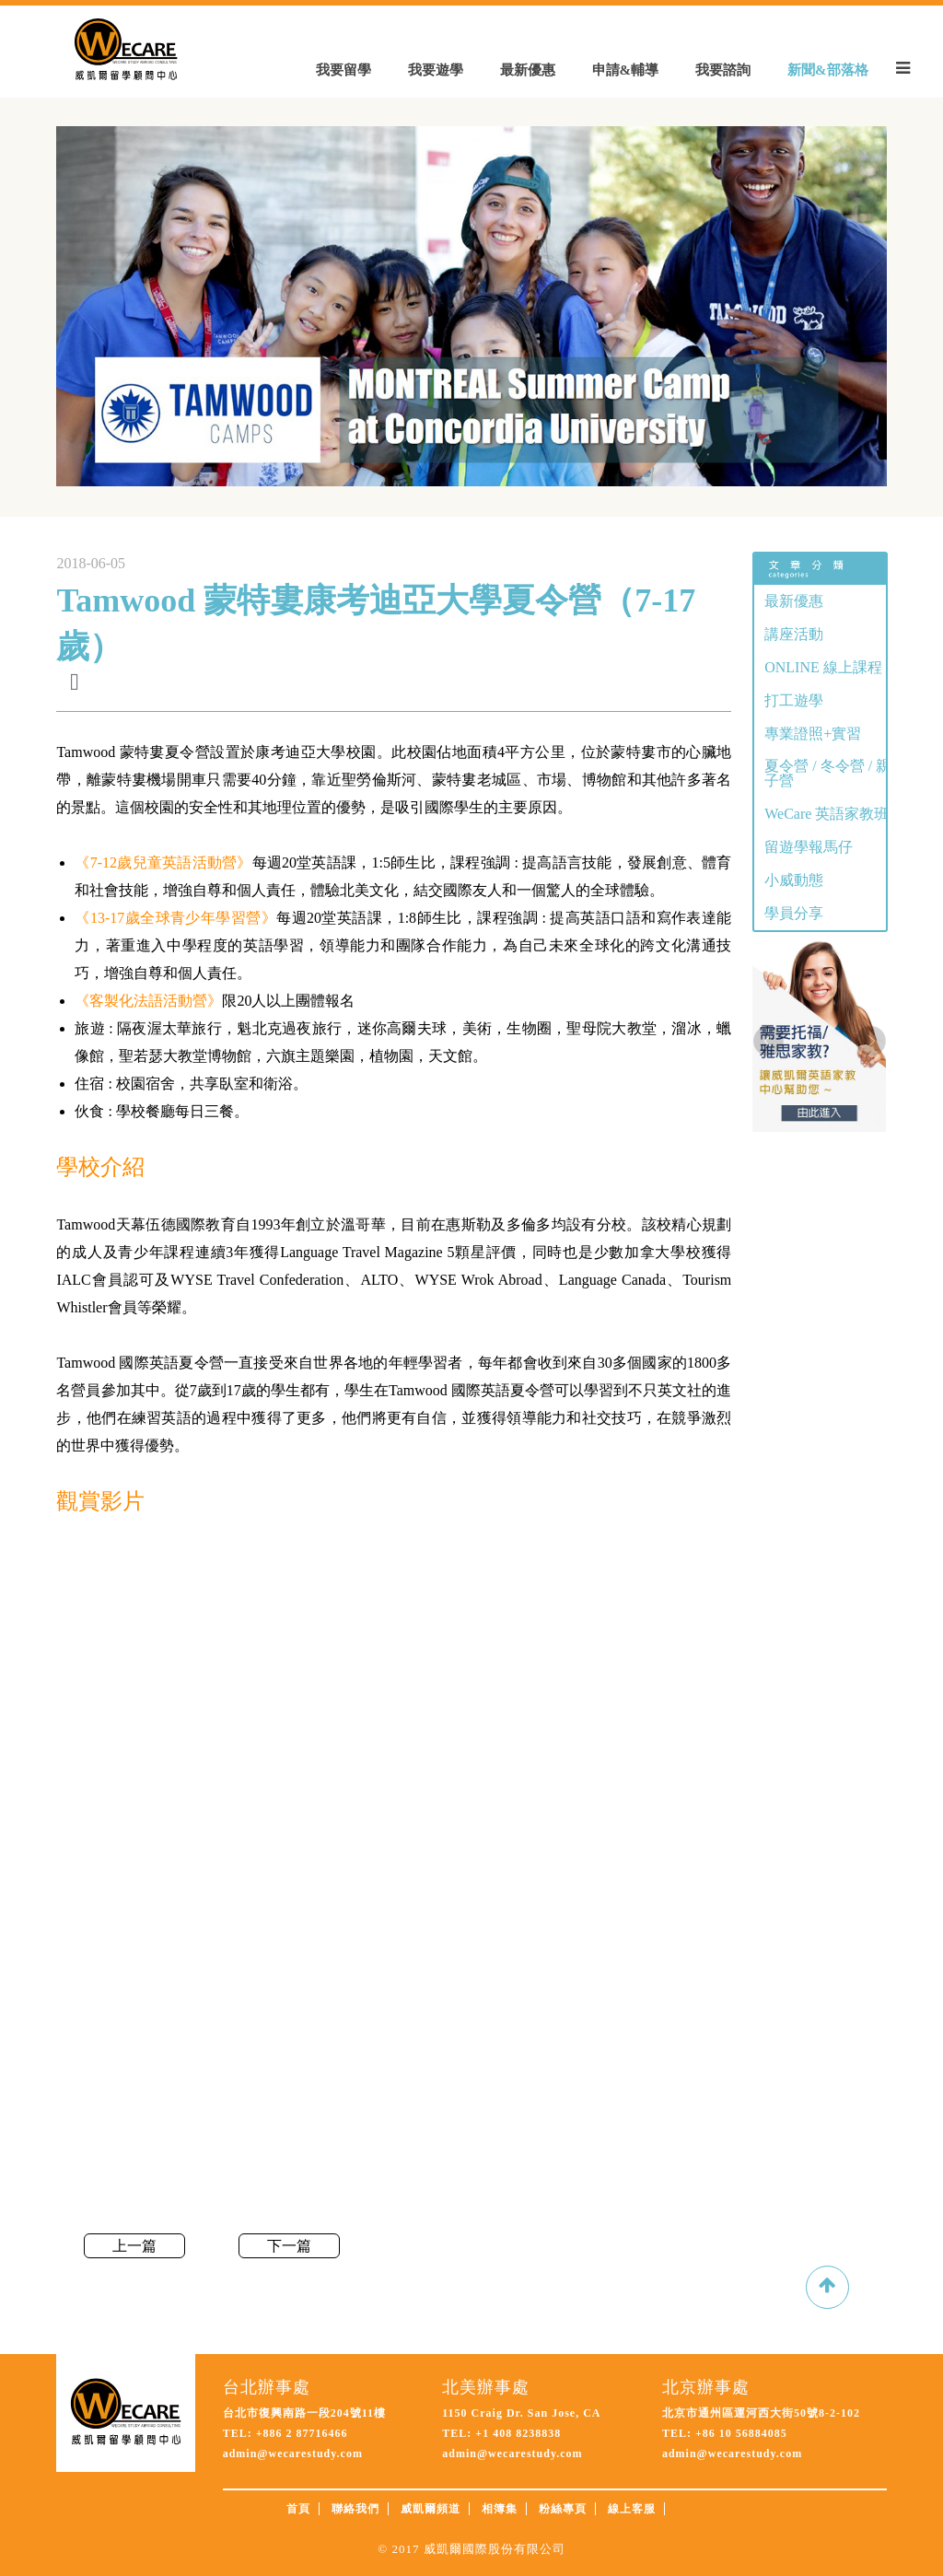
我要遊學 (435, 70)
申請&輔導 (625, 70)
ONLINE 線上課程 (823, 667)
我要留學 (343, 70)
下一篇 (289, 2246)
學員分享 (793, 913)
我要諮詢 (723, 70)
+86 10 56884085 (739, 2433)
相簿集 (500, 2508)
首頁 (298, 2508)
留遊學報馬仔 (808, 847)
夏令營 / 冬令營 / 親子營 (827, 773)
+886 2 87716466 (302, 2433)
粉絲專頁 (563, 2508)
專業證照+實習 (812, 733)
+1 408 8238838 (516, 2433)
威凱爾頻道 (430, 2508)
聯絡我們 (355, 2508)
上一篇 (134, 2246)
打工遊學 (793, 700)
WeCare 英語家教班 (826, 814)
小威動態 (793, 880)
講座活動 (793, 634)
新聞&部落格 (827, 70)
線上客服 (632, 2508)
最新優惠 (527, 70)
